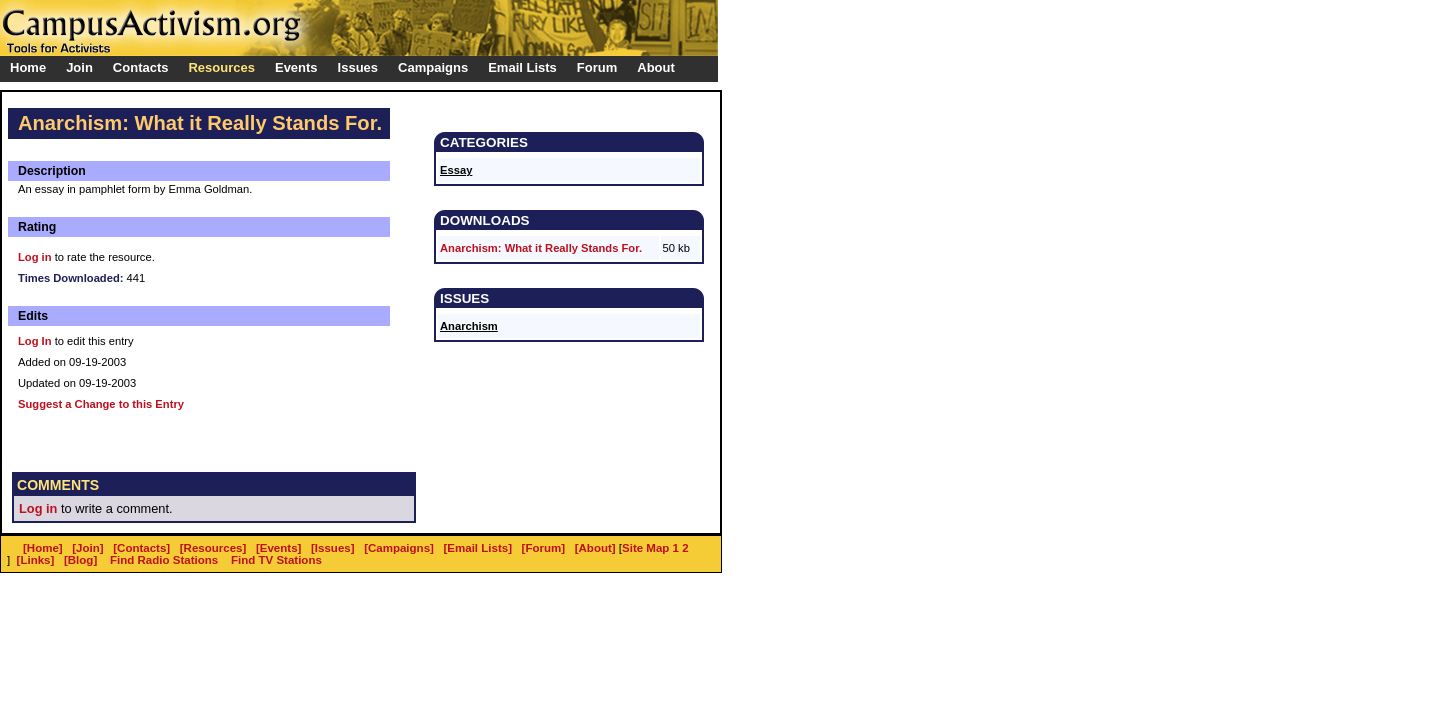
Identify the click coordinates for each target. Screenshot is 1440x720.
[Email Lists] (478, 548)
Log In (35, 341)
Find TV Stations (276, 560)
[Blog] (80, 560)
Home (28, 67)
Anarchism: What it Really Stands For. (541, 248)
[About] (595, 548)
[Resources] (213, 548)
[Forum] (544, 548)
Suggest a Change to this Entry (101, 404)
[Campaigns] (399, 548)
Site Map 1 (650, 548)
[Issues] (333, 548)
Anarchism (469, 326)
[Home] (43, 548)
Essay (456, 170)
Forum (597, 67)
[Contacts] (141, 548)
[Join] (87, 548)
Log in (35, 257)
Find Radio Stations (164, 560)
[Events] (278, 548)
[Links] (36, 560)
